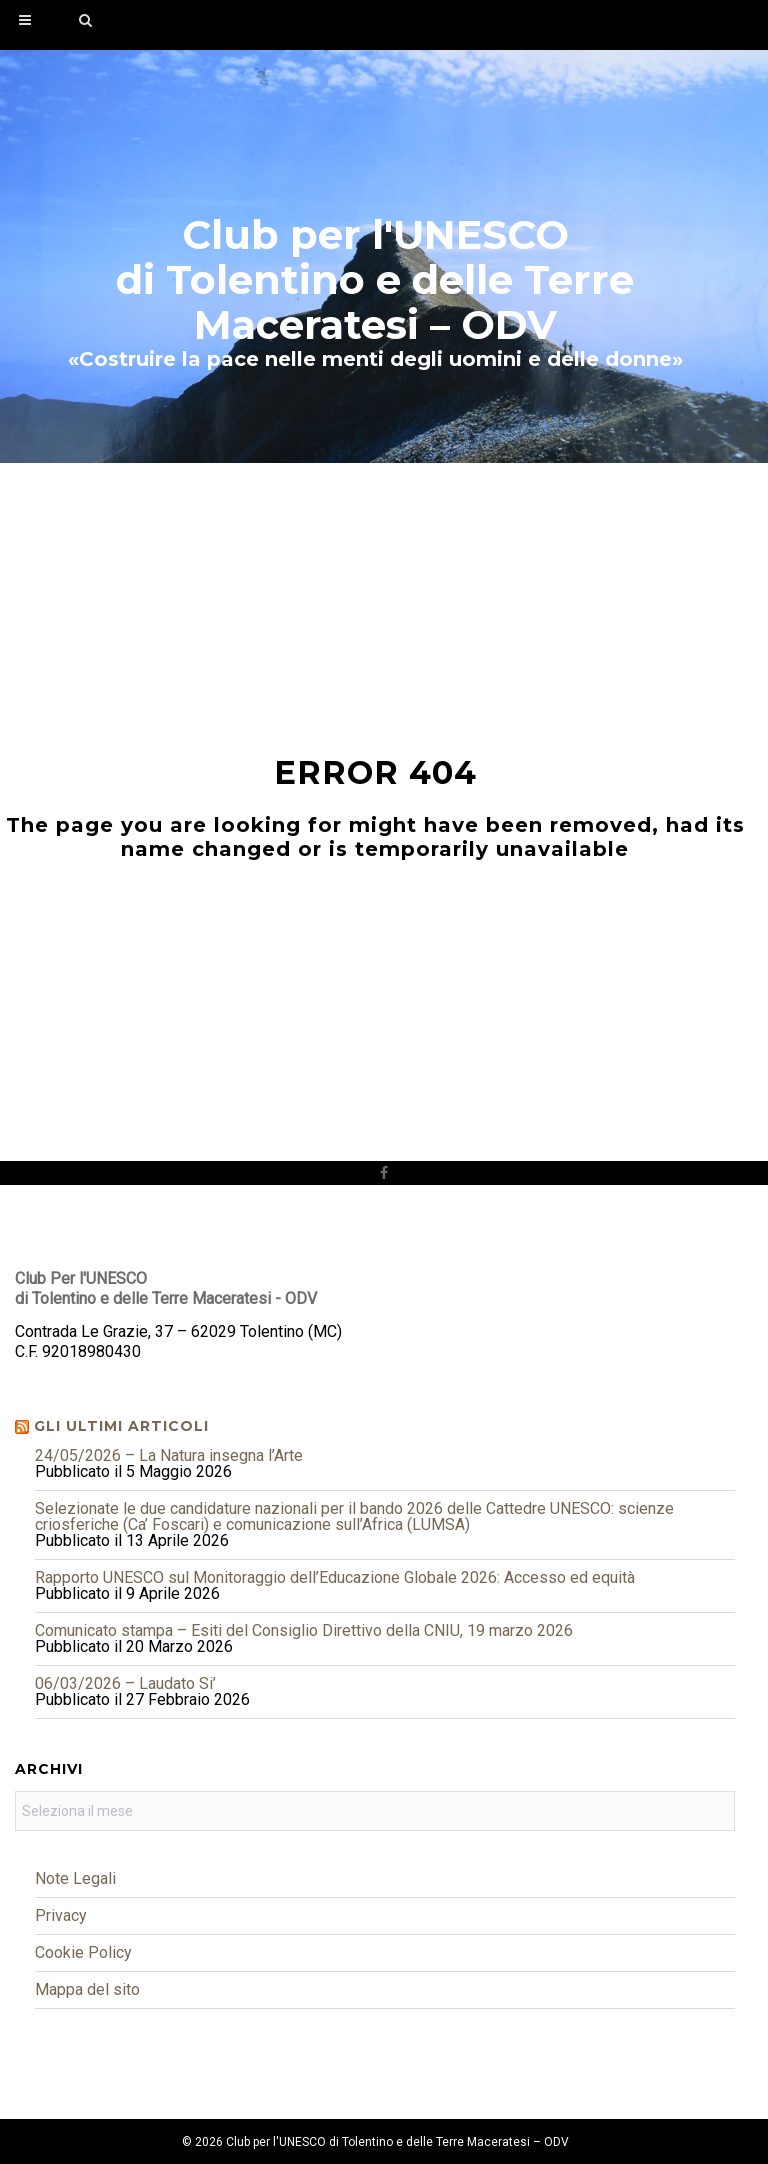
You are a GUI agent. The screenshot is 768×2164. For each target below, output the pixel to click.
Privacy (61, 1915)
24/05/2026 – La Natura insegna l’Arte (169, 1455)
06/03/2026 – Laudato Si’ (125, 1683)
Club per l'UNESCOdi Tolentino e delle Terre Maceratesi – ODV (375, 279)
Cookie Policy (83, 1952)
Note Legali (75, 1878)
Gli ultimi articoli (121, 1426)
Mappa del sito (87, 1989)
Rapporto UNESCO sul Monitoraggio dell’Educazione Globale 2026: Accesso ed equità (335, 1577)
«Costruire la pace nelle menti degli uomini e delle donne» (375, 359)
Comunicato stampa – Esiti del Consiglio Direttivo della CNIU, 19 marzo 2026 (304, 1630)
